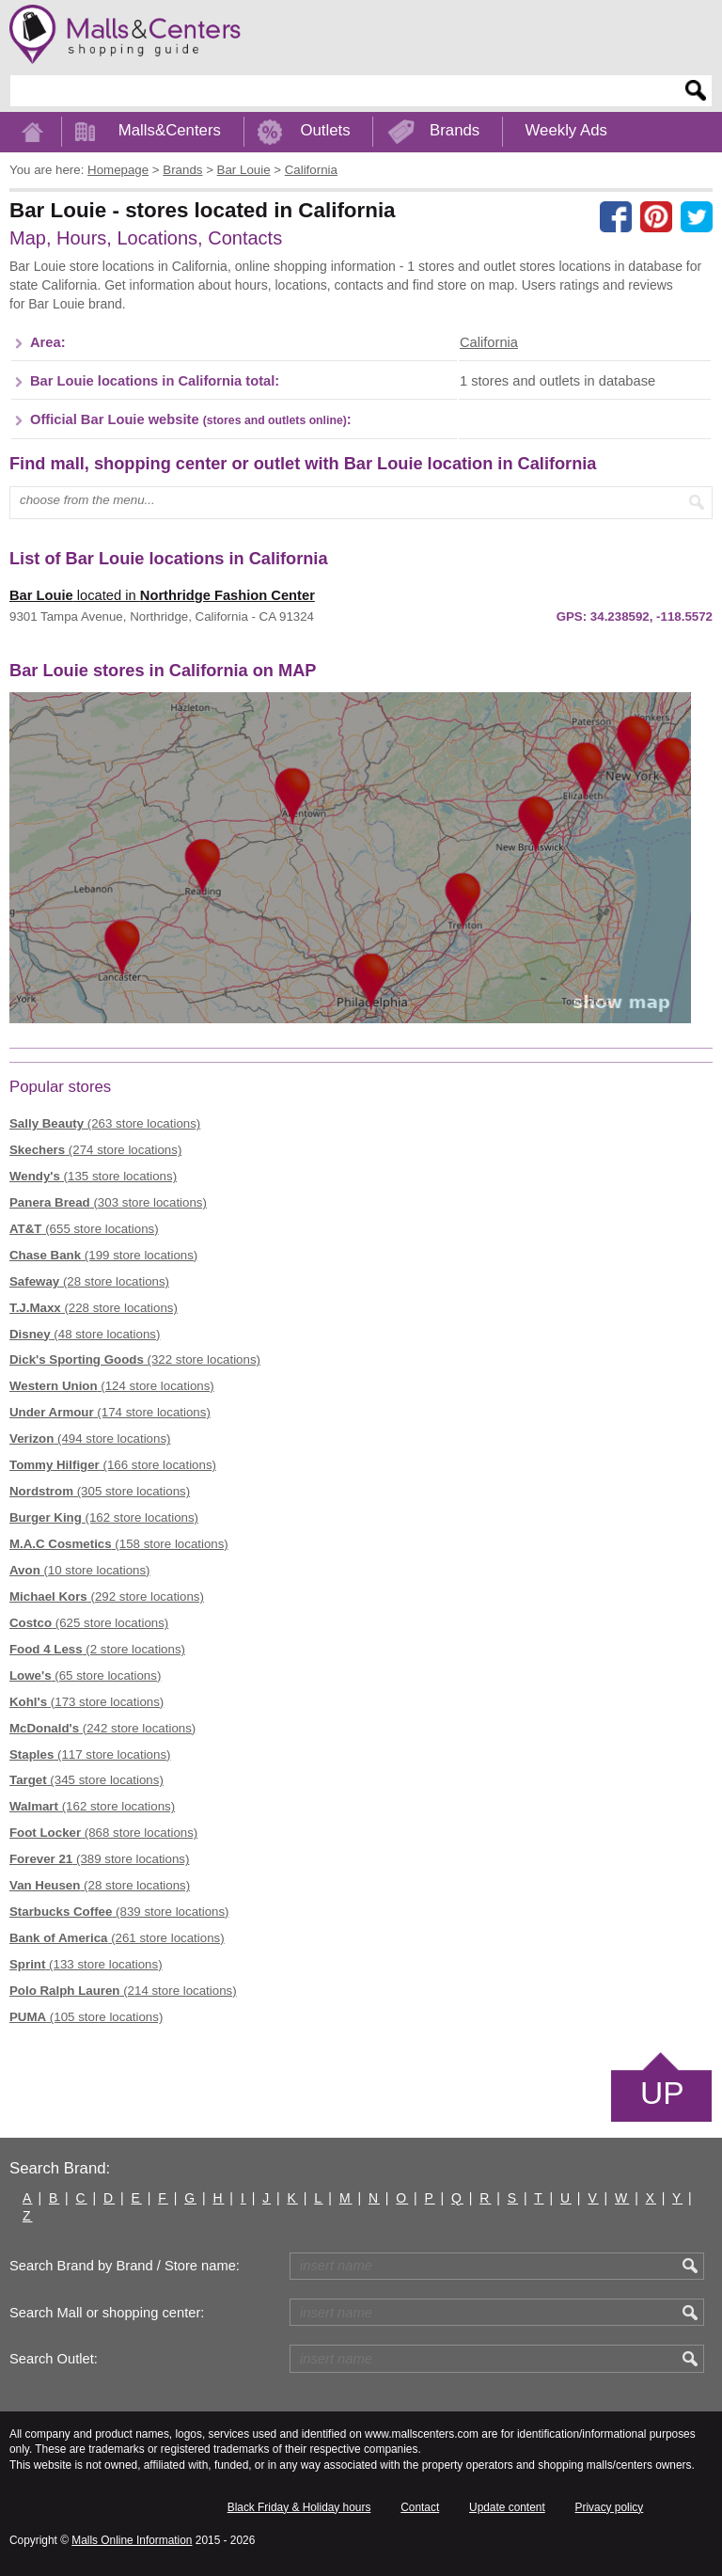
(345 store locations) (86, 1780)
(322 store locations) (134, 1359)
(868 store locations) (103, 1832)
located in (162, 595)
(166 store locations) (112, 1465)
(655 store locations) (84, 1229)
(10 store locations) (79, 1570)
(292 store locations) (106, 1596)
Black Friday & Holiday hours (299, 2507)
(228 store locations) (93, 1308)
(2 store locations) (97, 1649)
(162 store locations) (103, 1517)
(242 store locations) (102, 1728)
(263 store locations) (104, 1123)
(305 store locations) (99, 1491)
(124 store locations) (111, 1386)
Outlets (325, 130)
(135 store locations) (93, 1176)
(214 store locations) (123, 1990)
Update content (507, 2507)
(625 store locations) (88, 1623)
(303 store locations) (108, 1202)
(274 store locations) (95, 1150)
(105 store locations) (86, 2017)
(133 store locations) (86, 1964)
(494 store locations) (89, 1438)
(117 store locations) (89, 1754)
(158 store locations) (118, 1544)
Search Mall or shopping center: (106, 2312)
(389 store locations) (99, 1859)
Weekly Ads (566, 130)
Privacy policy (609, 2507)
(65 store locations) (85, 1675)
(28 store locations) (89, 1281)
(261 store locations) (117, 1938)
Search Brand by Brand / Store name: (124, 2265)
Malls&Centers (169, 130)
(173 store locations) (86, 1702)
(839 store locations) (119, 1911)
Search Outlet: (53, 2358)
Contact (419, 2507)
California (489, 342)
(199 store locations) (103, 1255)
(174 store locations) (110, 1412)
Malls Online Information (131, 2540)
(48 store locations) (84, 1334)
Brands (454, 130)
